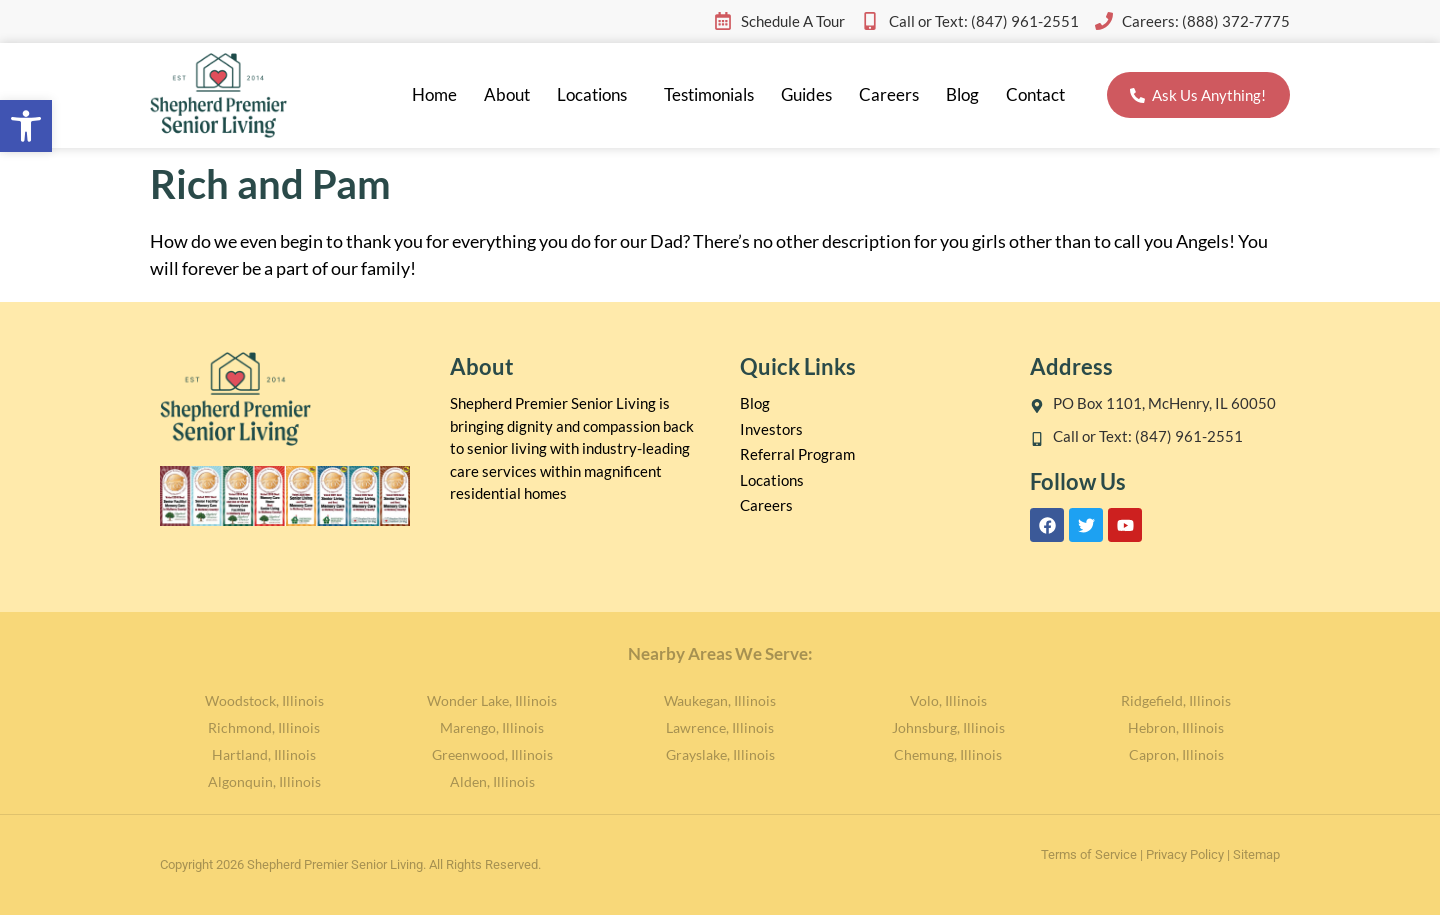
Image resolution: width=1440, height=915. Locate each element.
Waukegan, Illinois (720, 700)
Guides (806, 94)
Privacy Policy (1185, 854)
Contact (1035, 94)
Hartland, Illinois (264, 754)
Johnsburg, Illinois (948, 727)
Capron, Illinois (1176, 754)
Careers (889, 94)
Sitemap (1256, 854)
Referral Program (797, 454)
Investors (771, 429)
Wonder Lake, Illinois (492, 700)
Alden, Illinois (492, 781)
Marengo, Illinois (492, 727)
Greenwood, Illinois (492, 754)
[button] (26, 126)
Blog (962, 94)
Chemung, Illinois (948, 754)
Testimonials (709, 94)
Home (434, 94)
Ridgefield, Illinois (1176, 700)
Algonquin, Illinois (264, 781)
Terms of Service (1089, 854)
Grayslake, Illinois (720, 754)
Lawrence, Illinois (720, 727)
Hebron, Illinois (1176, 727)
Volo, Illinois (948, 700)
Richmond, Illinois (264, 727)
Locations (597, 94)
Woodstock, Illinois (264, 700)
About (507, 94)
